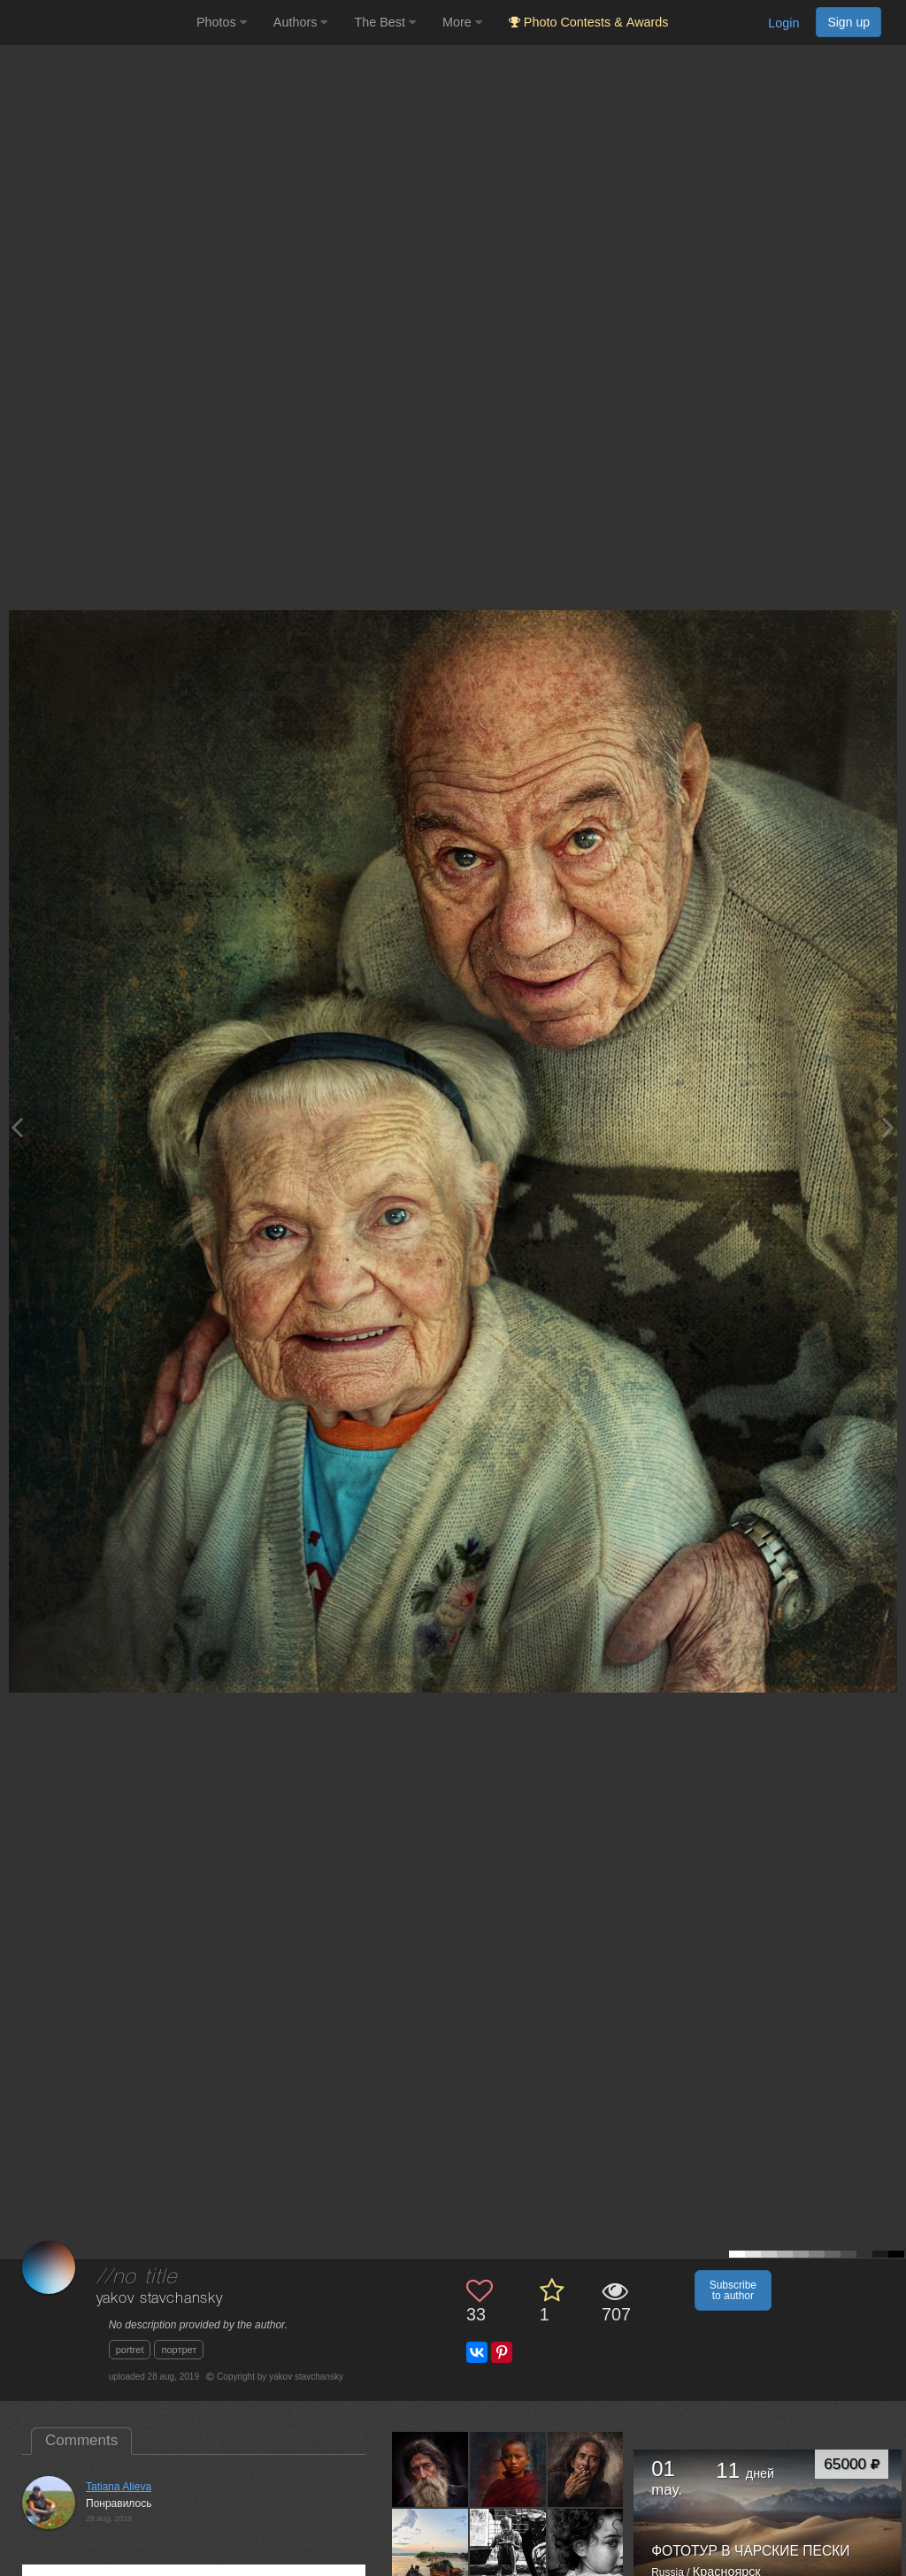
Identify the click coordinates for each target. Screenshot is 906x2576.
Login (783, 23)
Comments (81, 2440)
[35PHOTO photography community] (96, 22)
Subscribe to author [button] (733, 2290)
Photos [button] (221, 22)
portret (130, 2349)
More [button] (462, 22)
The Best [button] (385, 22)
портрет (178, 2349)
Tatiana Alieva (118, 2486)
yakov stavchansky (159, 2298)
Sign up (848, 22)
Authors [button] (300, 22)
